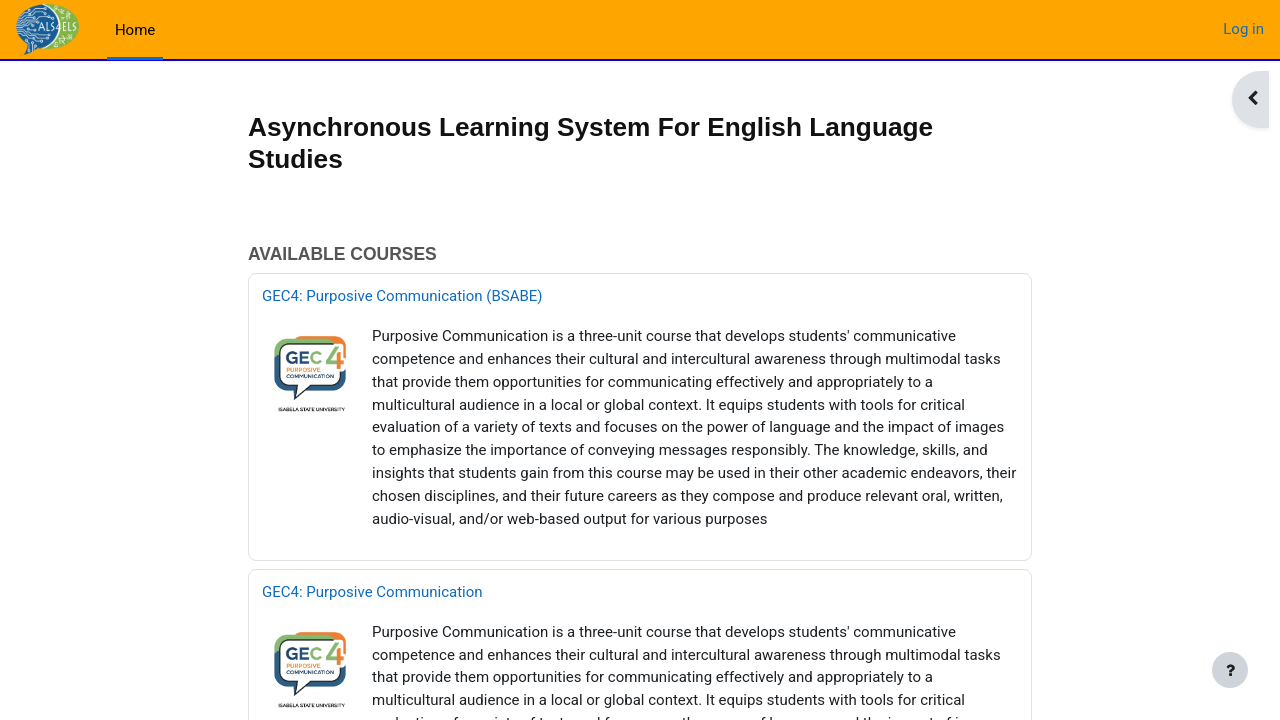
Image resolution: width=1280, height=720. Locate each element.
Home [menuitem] (135, 30)
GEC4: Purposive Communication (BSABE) (402, 298)
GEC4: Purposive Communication (372, 591)
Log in (1243, 29)
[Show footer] (1230, 670)
